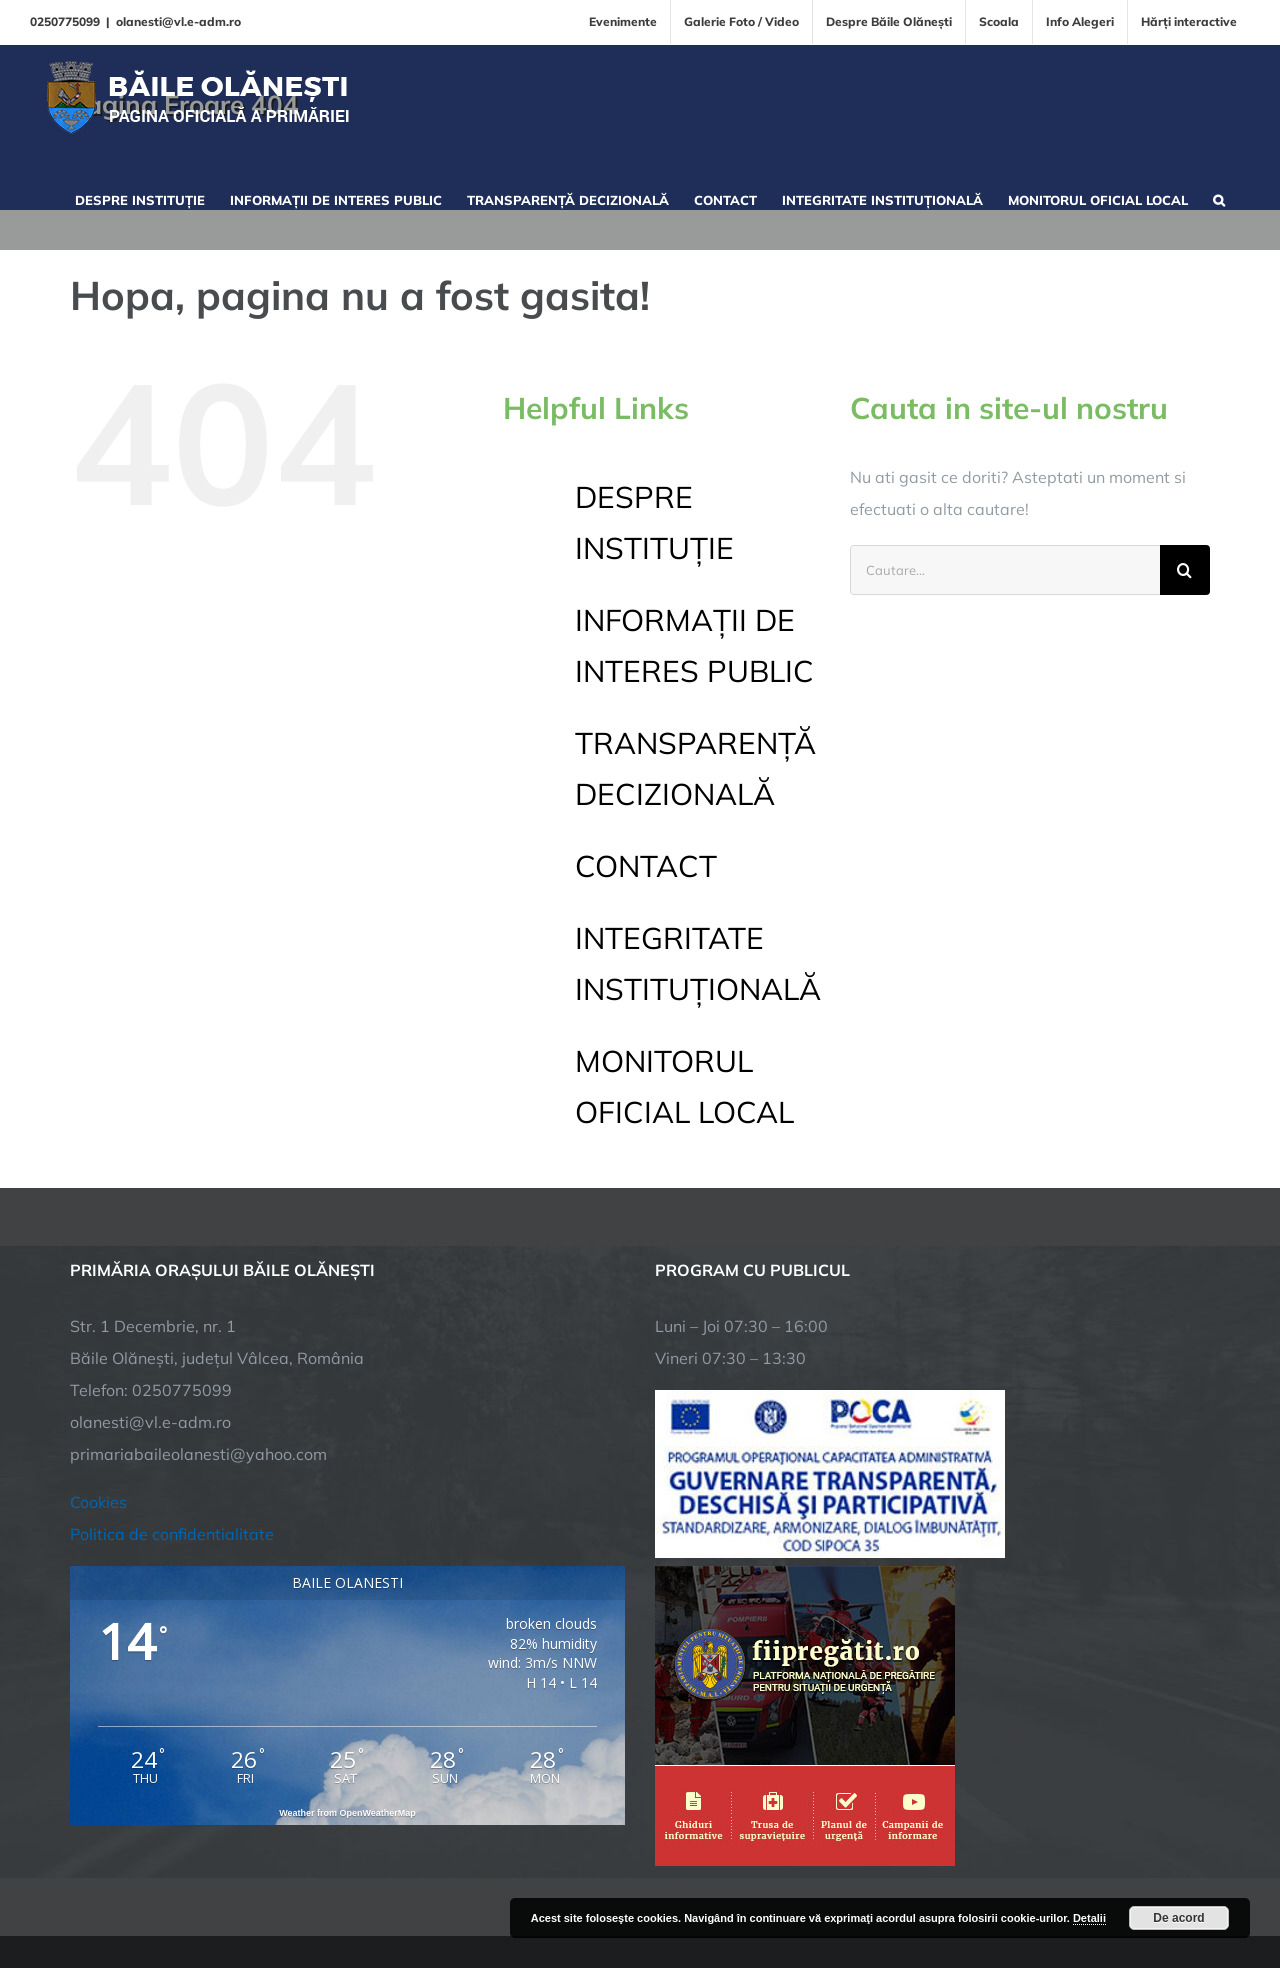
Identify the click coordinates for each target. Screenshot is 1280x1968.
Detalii (1089, 1918)
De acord (1178, 1918)
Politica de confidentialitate (172, 1412)
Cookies (98, 1380)
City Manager (382, 1890)
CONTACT (646, 866)
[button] (1219, 198)
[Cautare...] (1005, 570)
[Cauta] (1185, 570)
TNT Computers (288, 1890)
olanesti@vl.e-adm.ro (178, 21)
